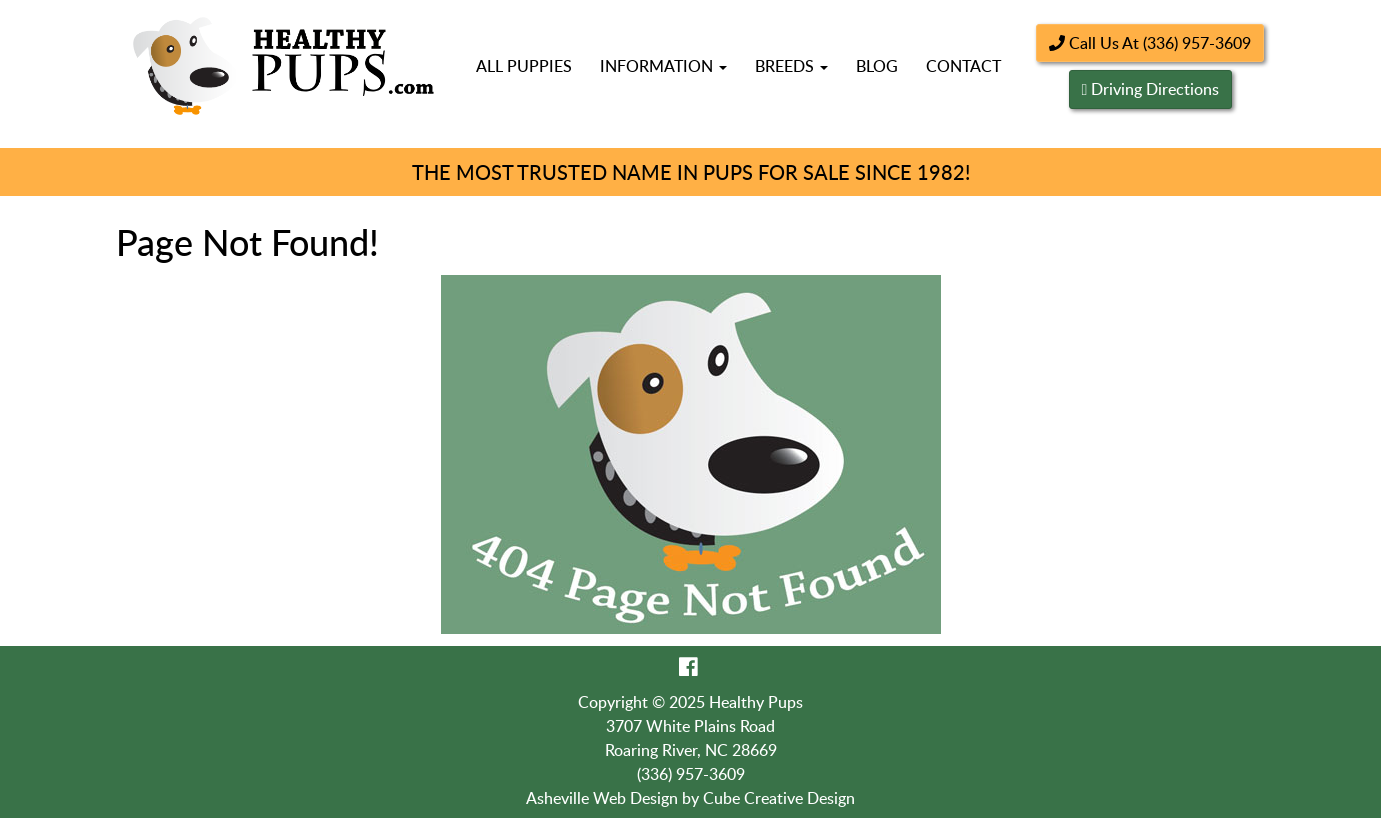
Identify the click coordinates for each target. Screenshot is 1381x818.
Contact (963, 66)
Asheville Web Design (602, 798)
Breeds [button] (791, 66)
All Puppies (524, 66)
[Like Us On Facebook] (688, 666)
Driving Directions (1155, 89)
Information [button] (663, 66)
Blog (877, 66)
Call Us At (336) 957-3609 (1150, 43)
